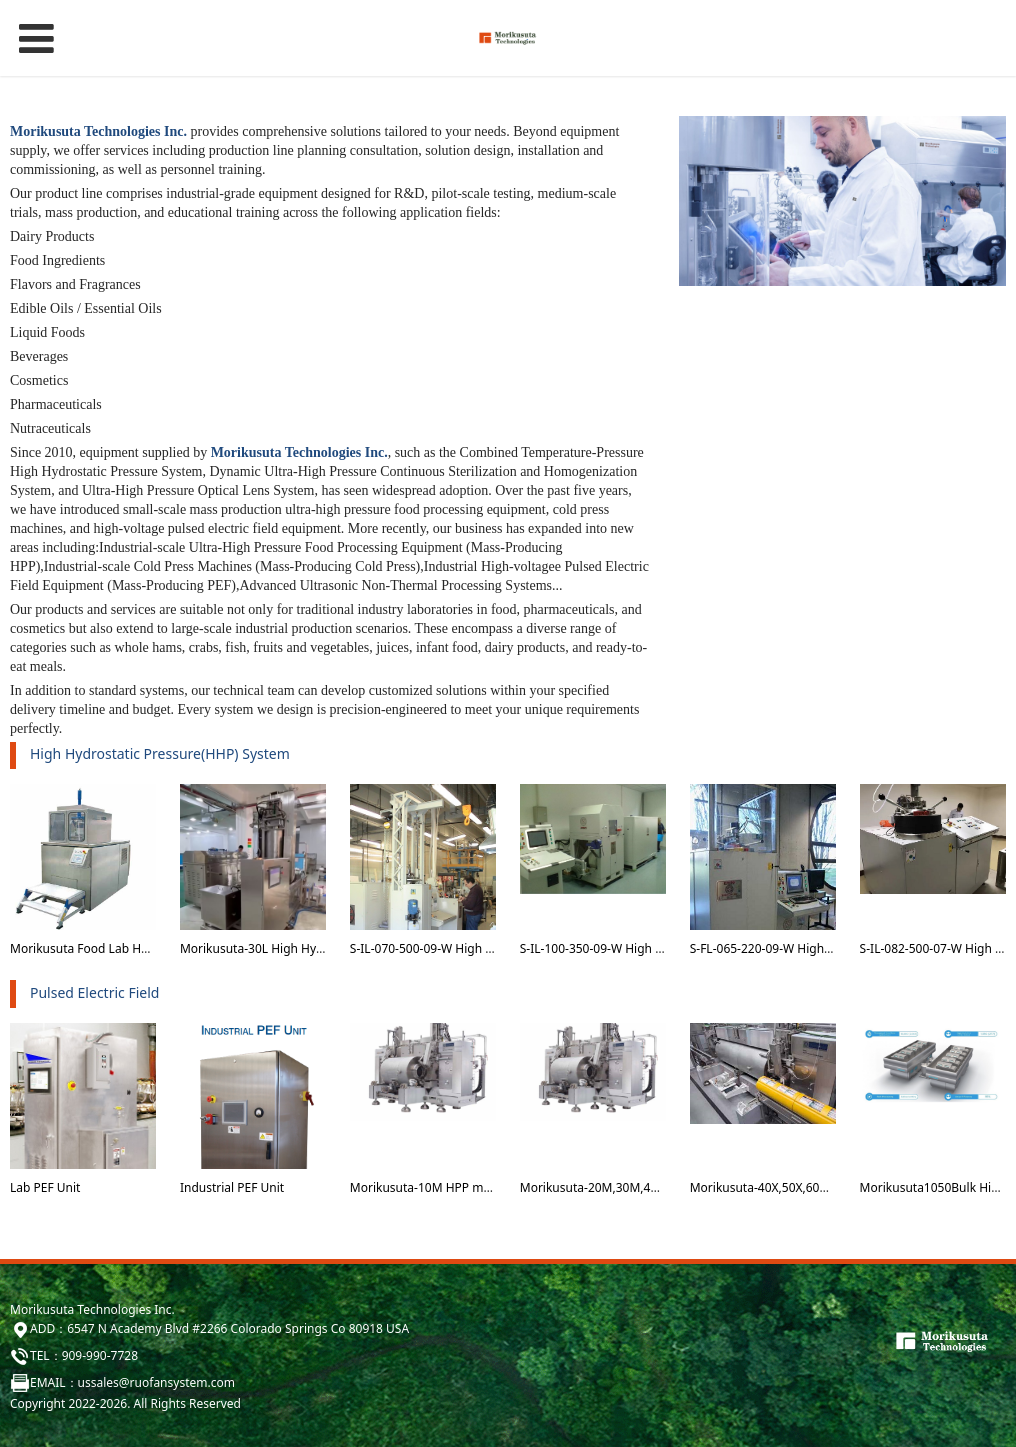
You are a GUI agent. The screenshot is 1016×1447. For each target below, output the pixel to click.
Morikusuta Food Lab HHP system (105, 948)
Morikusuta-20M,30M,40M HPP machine (633, 1187)
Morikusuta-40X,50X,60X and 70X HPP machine (821, 1187)
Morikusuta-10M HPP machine (435, 1187)
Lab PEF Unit (45, 1187)
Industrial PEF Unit (232, 1187)
